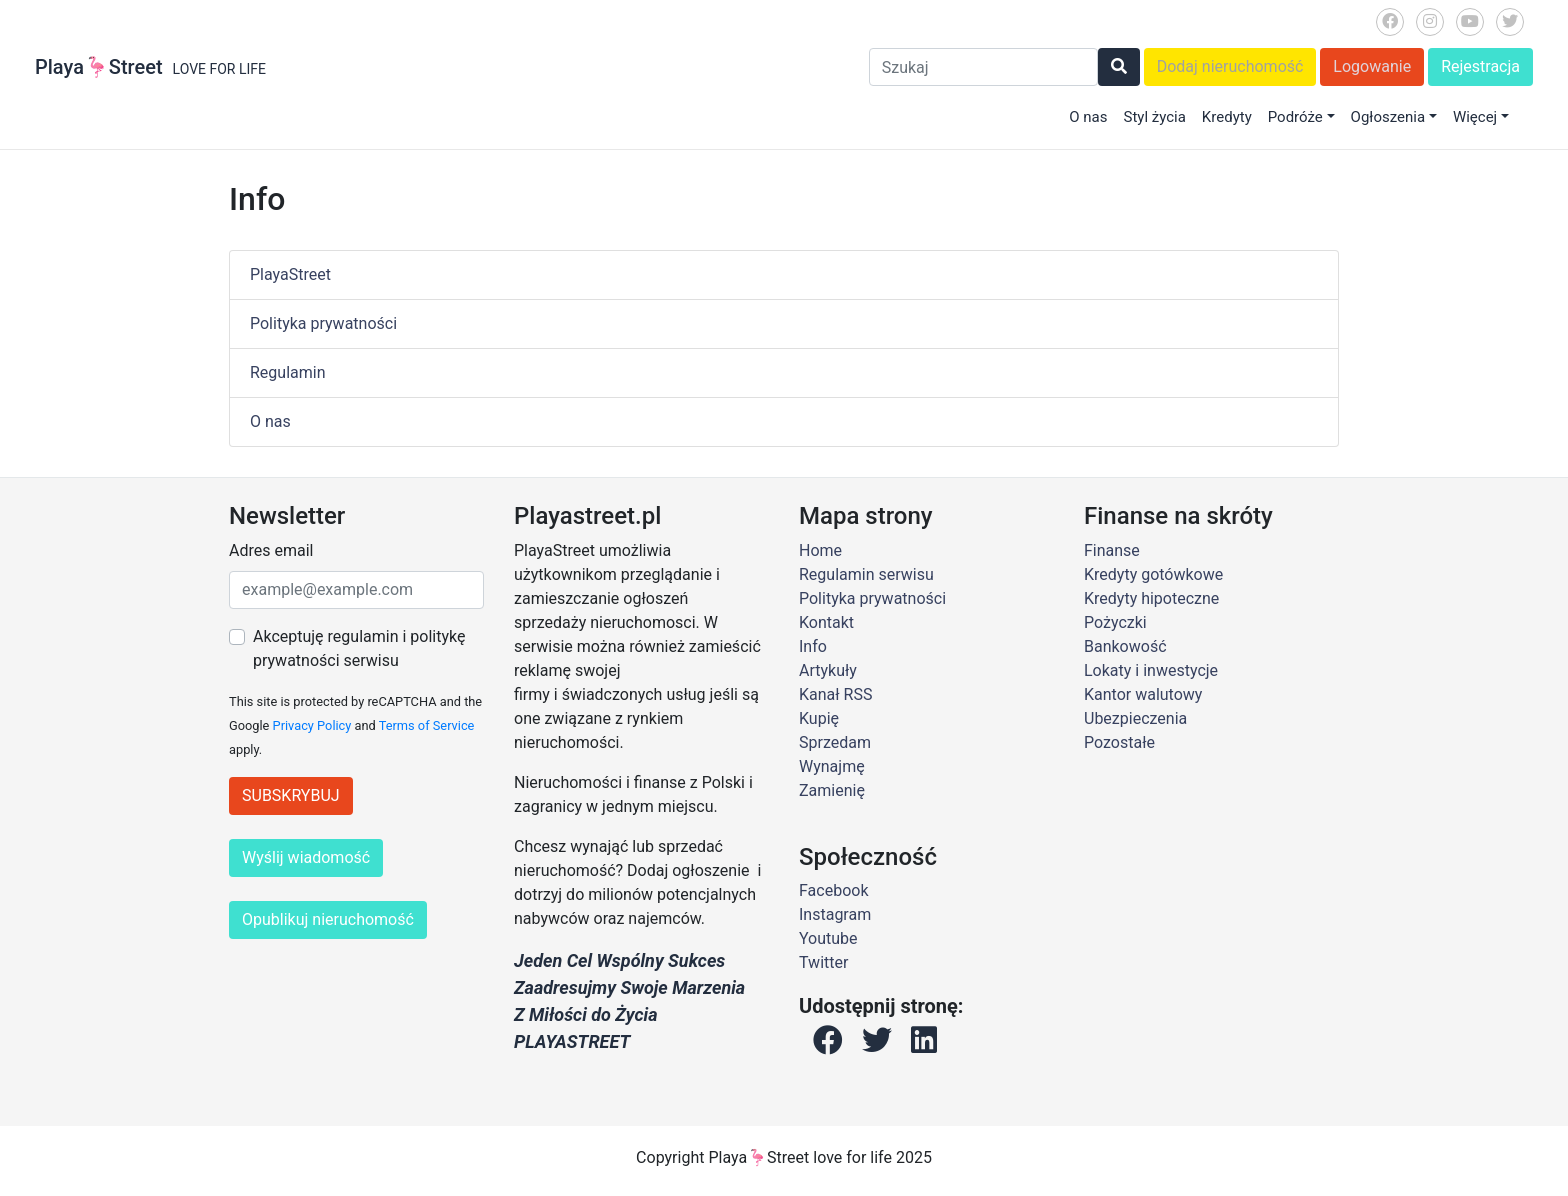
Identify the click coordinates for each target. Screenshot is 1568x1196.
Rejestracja (1480, 66)
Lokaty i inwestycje (1151, 670)
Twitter (823, 962)
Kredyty (1227, 117)
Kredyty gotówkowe (1153, 574)
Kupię (819, 718)
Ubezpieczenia (1135, 718)
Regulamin (288, 372)
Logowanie (1372, 66)
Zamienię (832, 790)
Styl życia (1154, 117)
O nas (1088, 117)
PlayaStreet (290, 274)
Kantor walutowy (1143, 694)
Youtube (828, 938)
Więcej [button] (1475, 117)
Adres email (271, 550)
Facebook (833, 890)
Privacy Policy (312, 725)
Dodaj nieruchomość (1230, 66)
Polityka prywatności (323, 323)
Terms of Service (427, 725)
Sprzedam (835, 742)
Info (813, 646)
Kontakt (826, 622)
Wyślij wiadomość (306, 857)
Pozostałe (1119, 742)
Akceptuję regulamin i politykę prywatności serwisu (359, 648)
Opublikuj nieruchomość (328, 919)
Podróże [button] (1295, 117)
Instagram (835, 914)
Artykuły (828, 670)
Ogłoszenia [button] (1388, 117)
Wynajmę (832, 766)
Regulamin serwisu (866, 574)
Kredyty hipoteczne (1151, 598)
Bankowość (1125, 646)
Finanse (1112, 550)
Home (820, 550)
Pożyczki (1115, 622)
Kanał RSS (835, 694)
